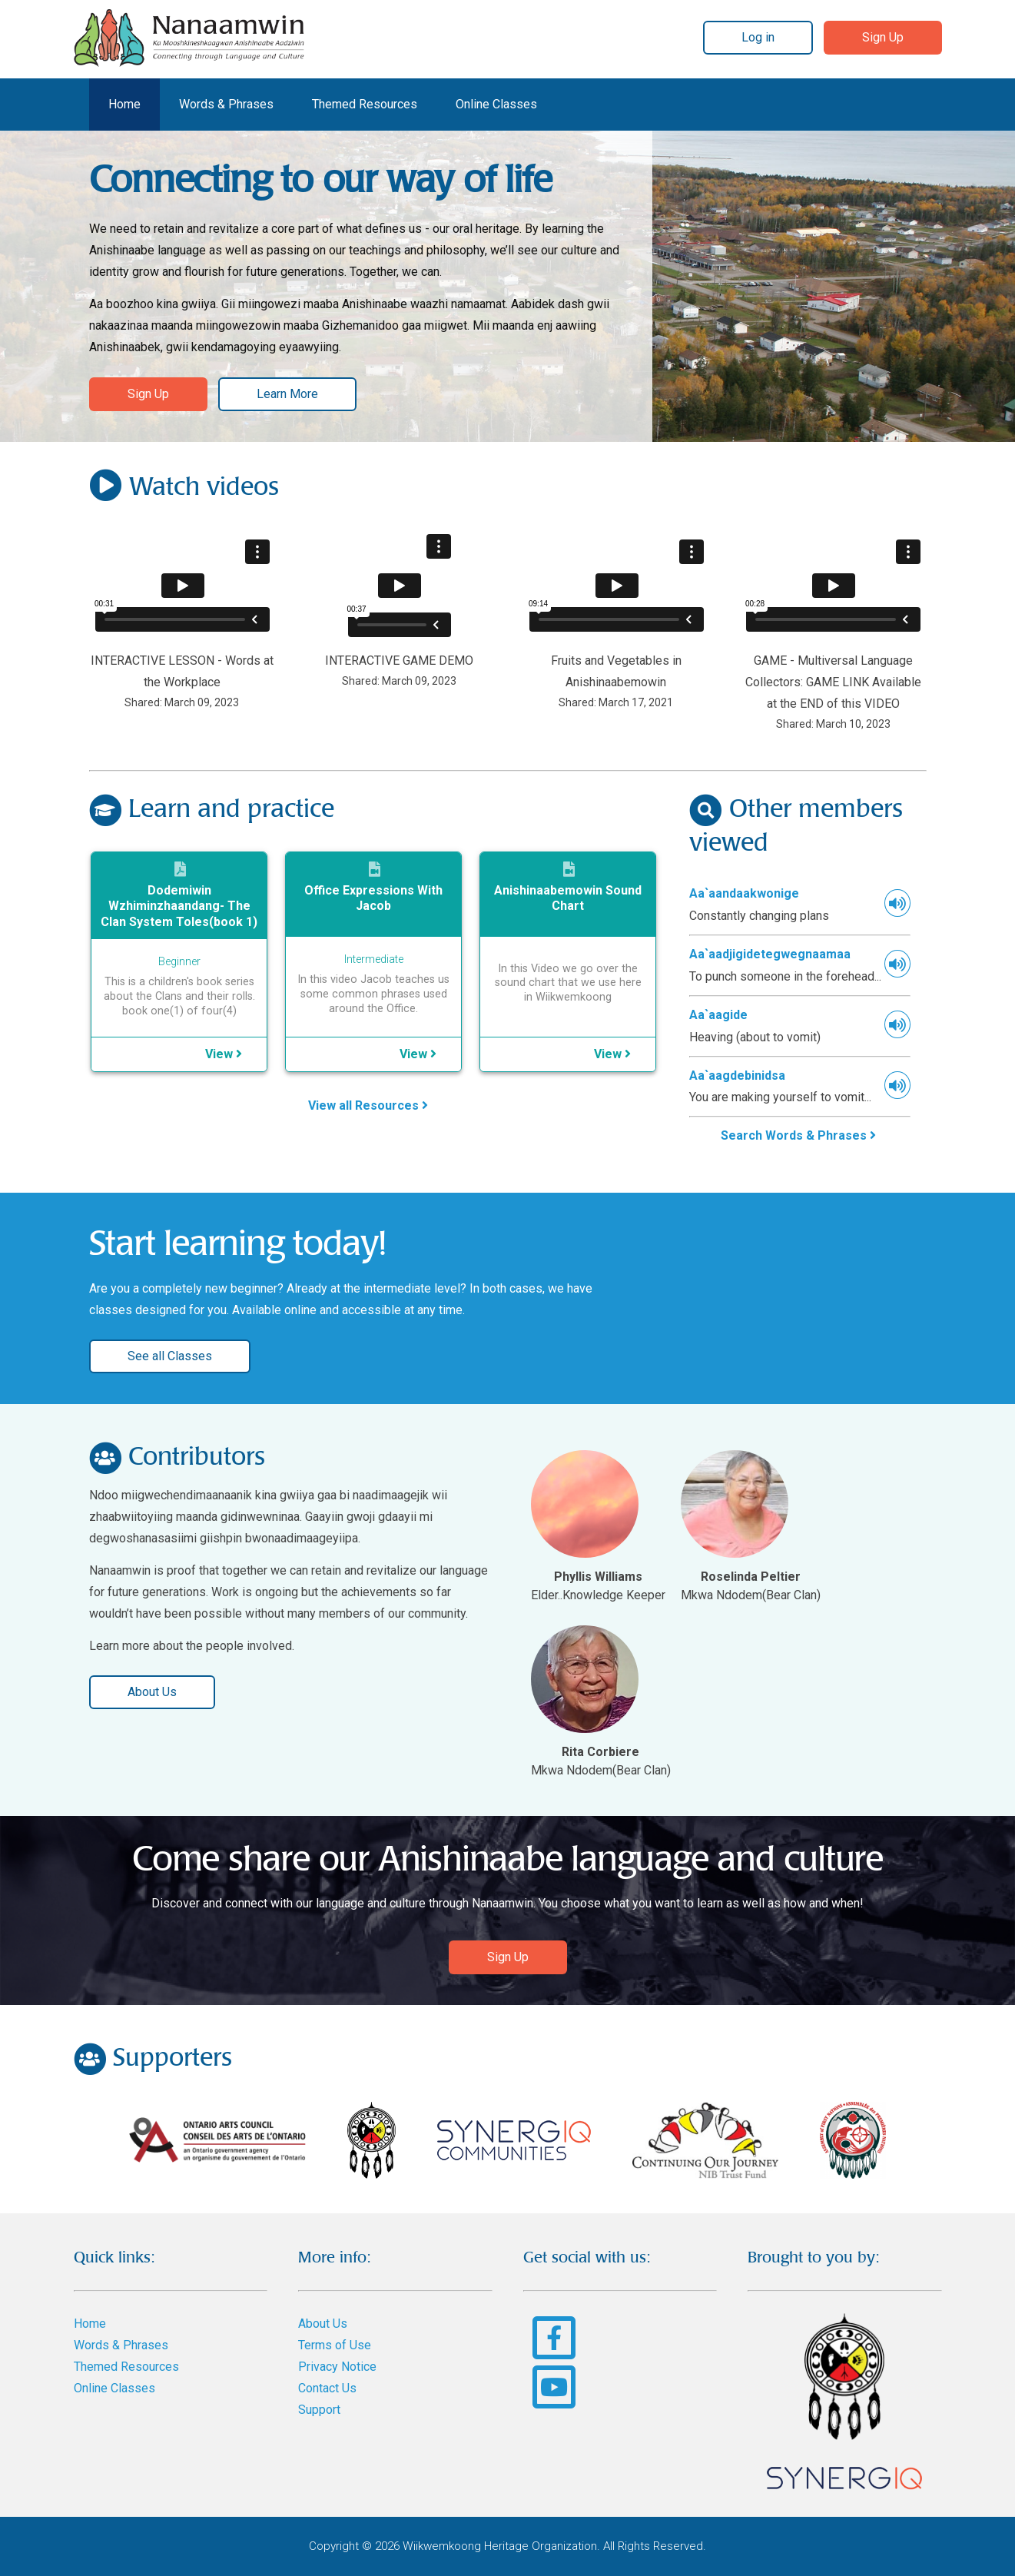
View (223, 1054)
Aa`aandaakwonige (744, 893)
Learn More (287, 394)
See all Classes (170, 1356)
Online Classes (496, 104)
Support (319, 2409)
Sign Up (883, 37)
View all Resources (368, 1105)
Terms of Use (334, 2345)
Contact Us (327, 2388)
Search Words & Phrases (798, 1135)
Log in (758, 37)
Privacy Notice (337, 2366)
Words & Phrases (226, 104)
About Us (152, 1692)
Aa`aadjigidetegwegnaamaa (770, 954)
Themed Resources (364, 104)
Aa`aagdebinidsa (737, 1075)
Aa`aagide (718, 1014)
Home (124, 104)
